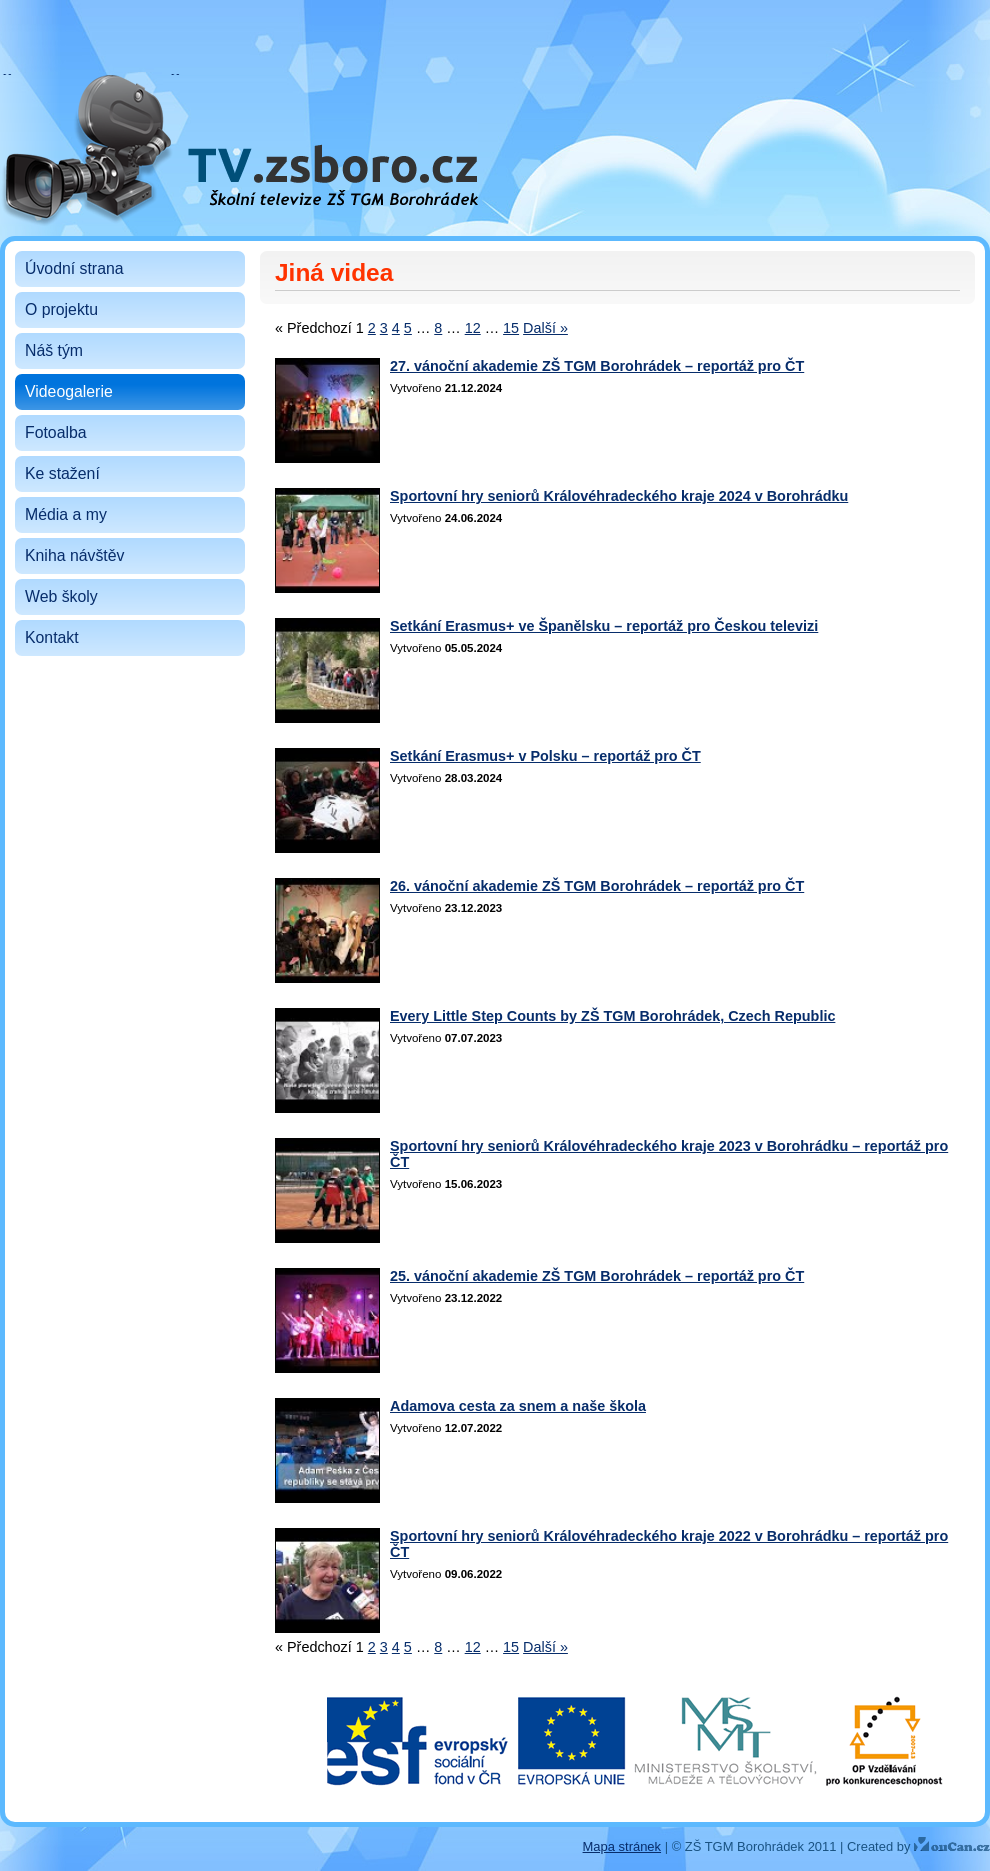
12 (473, 328)
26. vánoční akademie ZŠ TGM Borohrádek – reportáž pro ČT (597, 886)
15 (511, 328)
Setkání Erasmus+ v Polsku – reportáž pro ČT (545, 756)
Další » (545, 328)
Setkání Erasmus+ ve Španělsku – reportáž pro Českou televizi (604, 626)
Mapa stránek (622, 1846)
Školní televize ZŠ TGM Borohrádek (182, 86)
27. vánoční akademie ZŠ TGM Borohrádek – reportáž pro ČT (597, 366)
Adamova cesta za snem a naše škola (518, 1406)
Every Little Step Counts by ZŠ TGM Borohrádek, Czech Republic (612, 1016)
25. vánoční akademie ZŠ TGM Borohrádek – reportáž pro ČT (597, 1276)
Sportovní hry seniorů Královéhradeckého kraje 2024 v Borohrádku (619, 496)
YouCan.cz (952, 1844)
